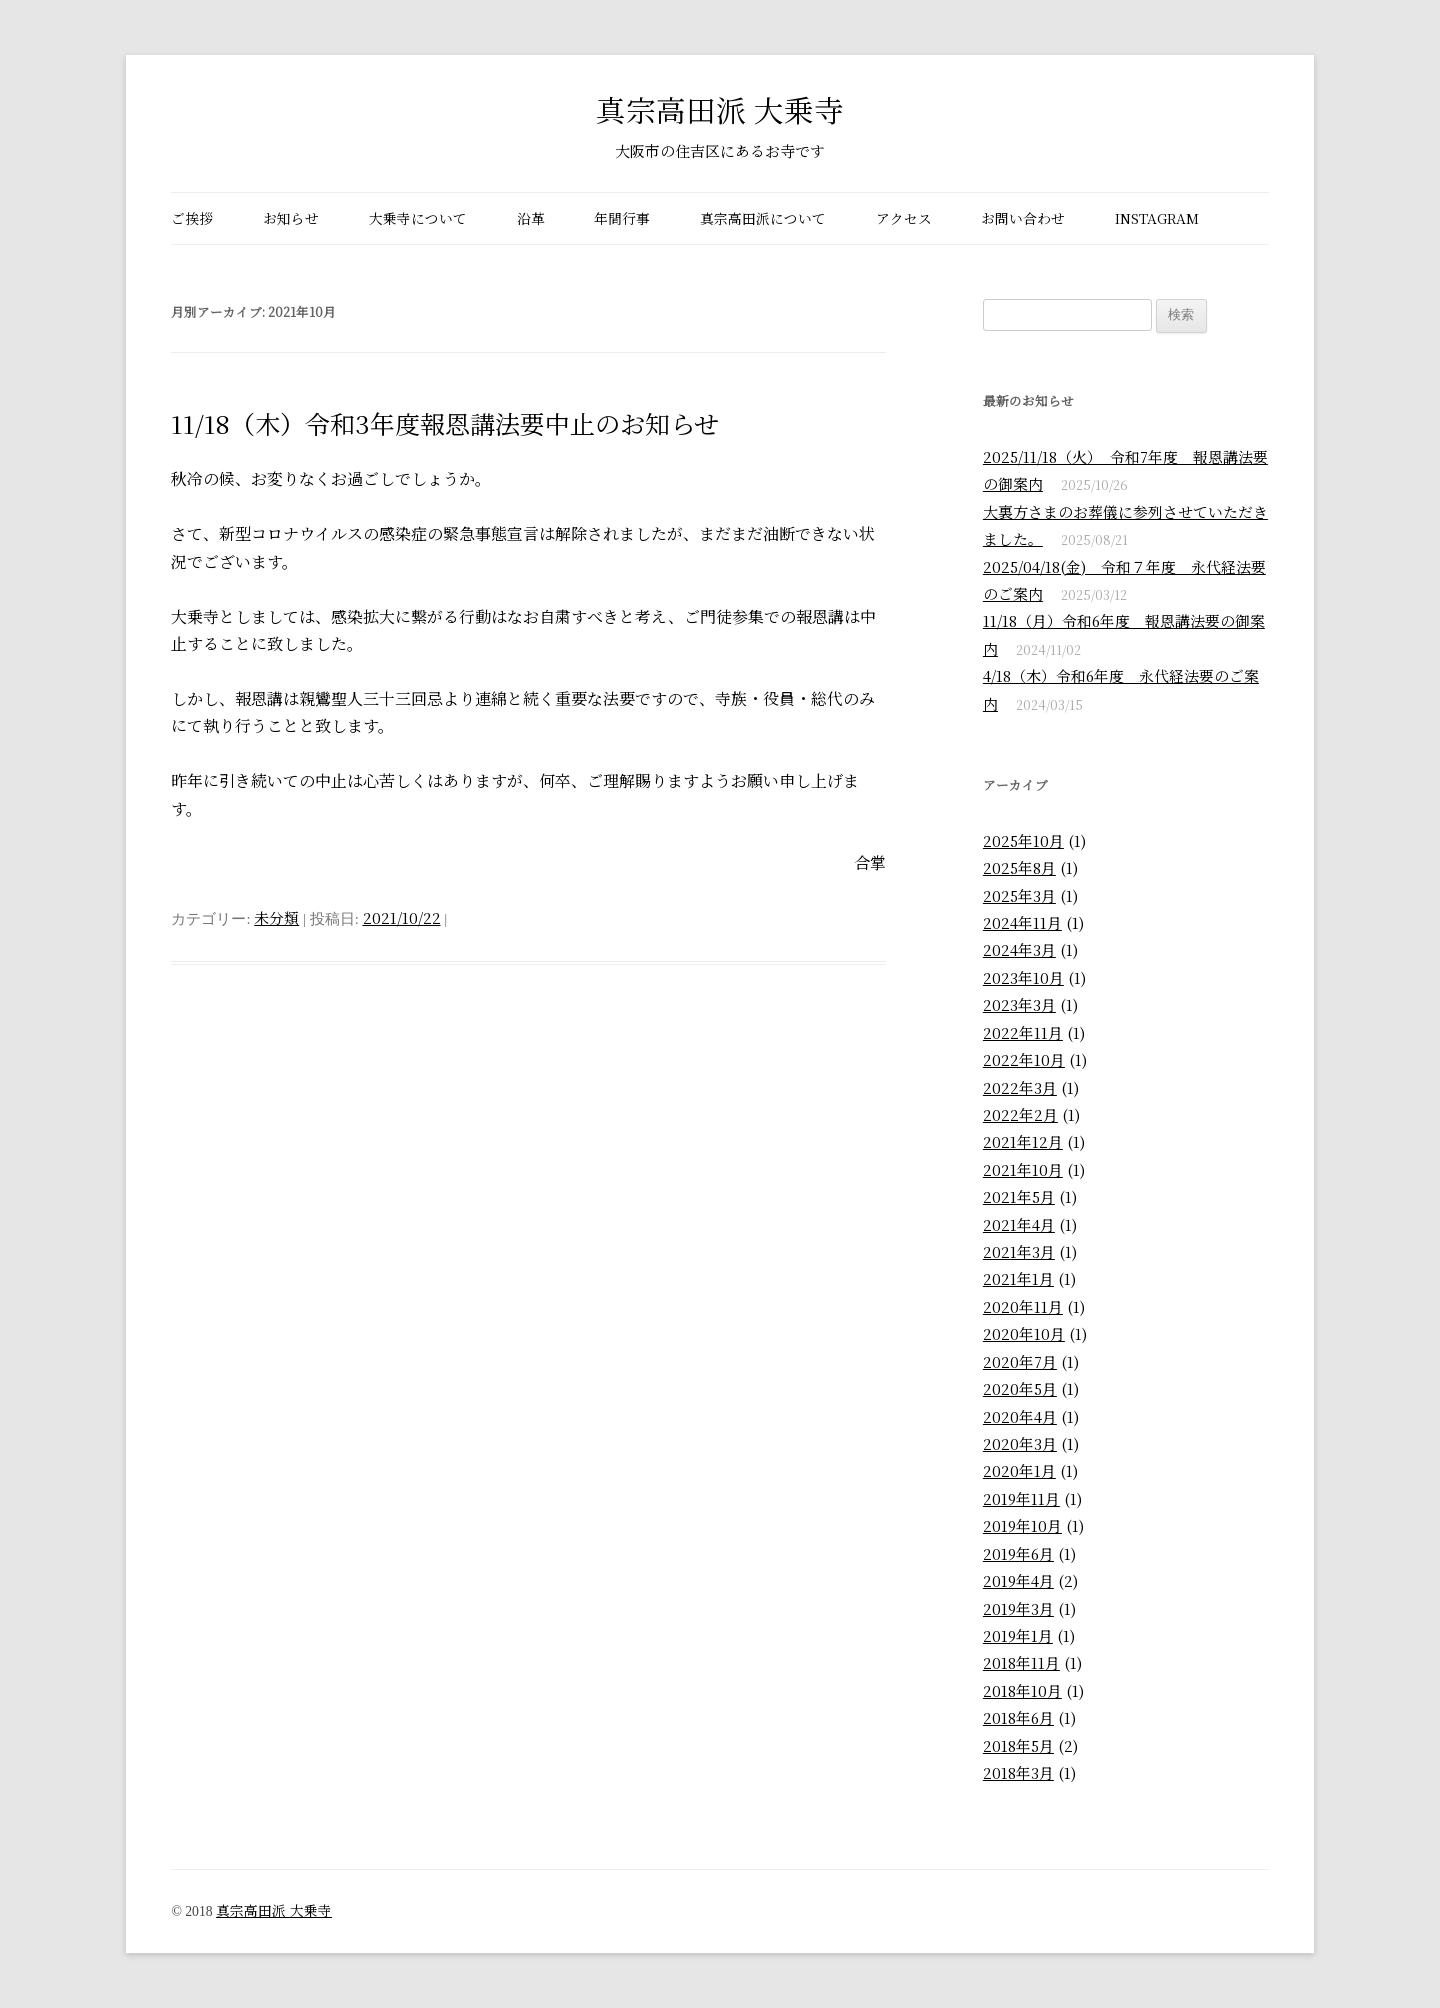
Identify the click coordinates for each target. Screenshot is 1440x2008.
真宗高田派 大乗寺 (720, 109)
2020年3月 (1020, 1443)
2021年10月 (1023, 1169)
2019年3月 (1018, 1608)
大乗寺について (418, 218)
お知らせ (291, 218)
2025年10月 (1023, 840)
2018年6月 (1018, 1717)
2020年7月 (1020, 1361)
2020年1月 (1019, 1470)
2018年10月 (1022, 1690)
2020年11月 (1023, 1306)
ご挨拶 (192, 218)
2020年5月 (1020, 1388)
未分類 (276, 917)
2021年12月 (1023, 1141)
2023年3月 (1019, 1004)
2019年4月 (1018, 1580)
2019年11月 (1021, 1498)
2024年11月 (1022, 922)
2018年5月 (1018, 1745)
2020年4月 (1020, 1416)
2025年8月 (1019, 867)
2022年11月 (1023, 1032)
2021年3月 (1019, 1251)
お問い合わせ (1023, 218)
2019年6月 (1018, 1553)
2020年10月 (1024, 1333)
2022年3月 (1020, 1087)
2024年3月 (1019, 949)
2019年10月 (1022, 1525)
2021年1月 (1018, 1278)
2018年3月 (1018, 1772)
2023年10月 (1023, 977)
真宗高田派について (763, 218)
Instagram (1157, 218)
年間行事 (622, 218)
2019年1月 (1018, 1635)
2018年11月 (1021, 1662)
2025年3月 (1019, 895)
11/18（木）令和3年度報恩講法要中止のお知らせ (445, 423)
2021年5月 (1019, 1196)
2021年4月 (1019, 1224)
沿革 (531, 218)
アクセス (904, 218)
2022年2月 (1020, 1114)
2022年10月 (1024, 1059)
